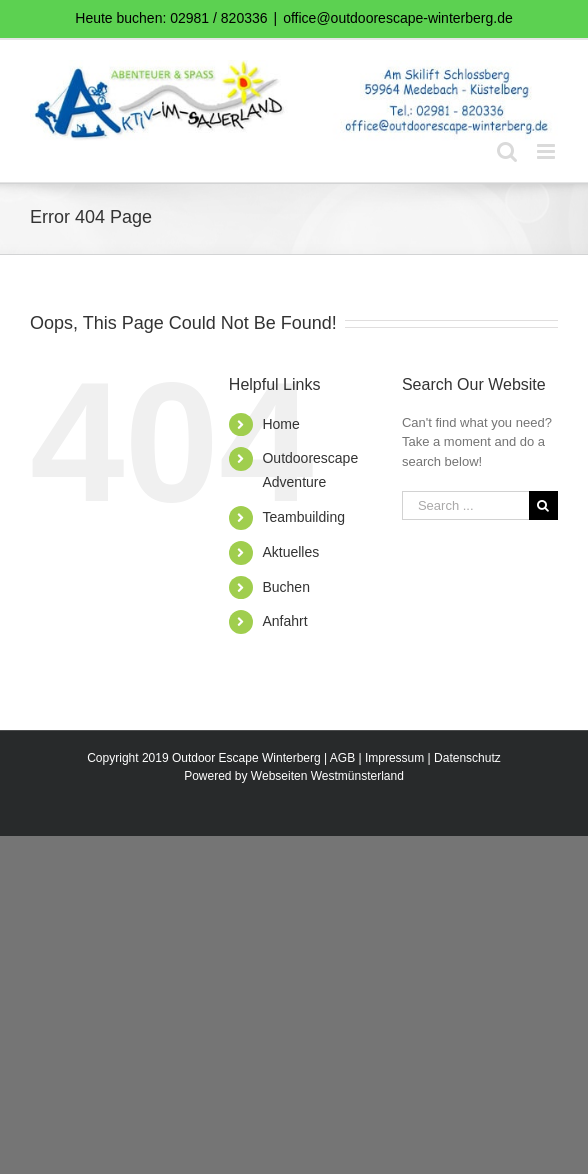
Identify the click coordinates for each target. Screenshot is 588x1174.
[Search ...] (465, 505)
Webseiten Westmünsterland (327, 776)
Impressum (394, 758)
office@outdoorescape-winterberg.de (398, 18)
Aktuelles (290, 552)
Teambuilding (303, 517)
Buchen (285, 587)
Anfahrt (284, 621)
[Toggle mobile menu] (547, 151)
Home (280, 424)
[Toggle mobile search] (507, 151)
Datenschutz (467, 758)
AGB (342, 758)
